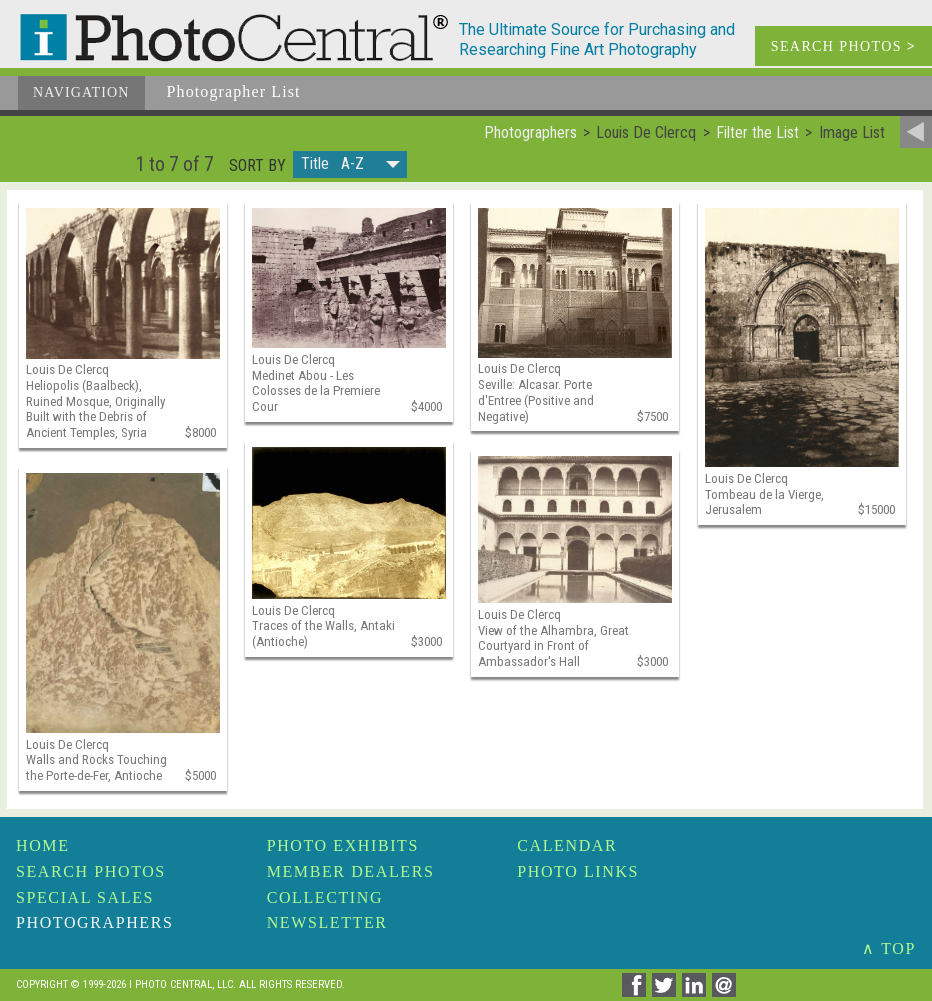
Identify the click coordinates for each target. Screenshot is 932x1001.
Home (43, 845)
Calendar (567, 845)
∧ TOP (889, 948)
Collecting (325, 897)
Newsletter (327, 922)
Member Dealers (351, 871)
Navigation (81, 92)
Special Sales (85, 897)
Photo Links (578, 871)
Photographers (94, 922)
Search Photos (91, 871)
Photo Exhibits (343, 845)
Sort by (257, 166)
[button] (350, 164)
